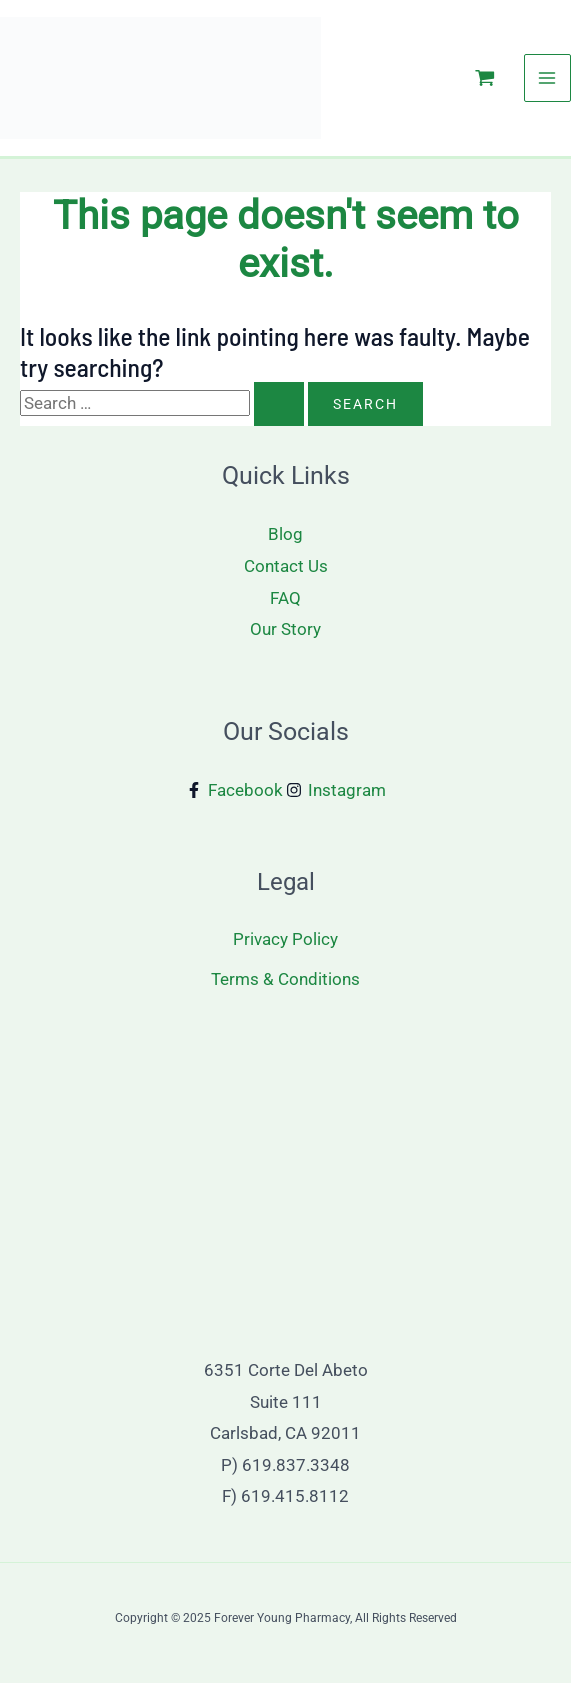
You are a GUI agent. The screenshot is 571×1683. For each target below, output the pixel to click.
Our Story (285, 629)
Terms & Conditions (285, 979)
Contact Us (286, 566)
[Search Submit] (279, 404)
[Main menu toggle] (548, 78)
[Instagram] (336, 790)
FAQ (285, 598)
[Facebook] (234, 790)
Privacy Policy (285, 939)
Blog (285, 534)
